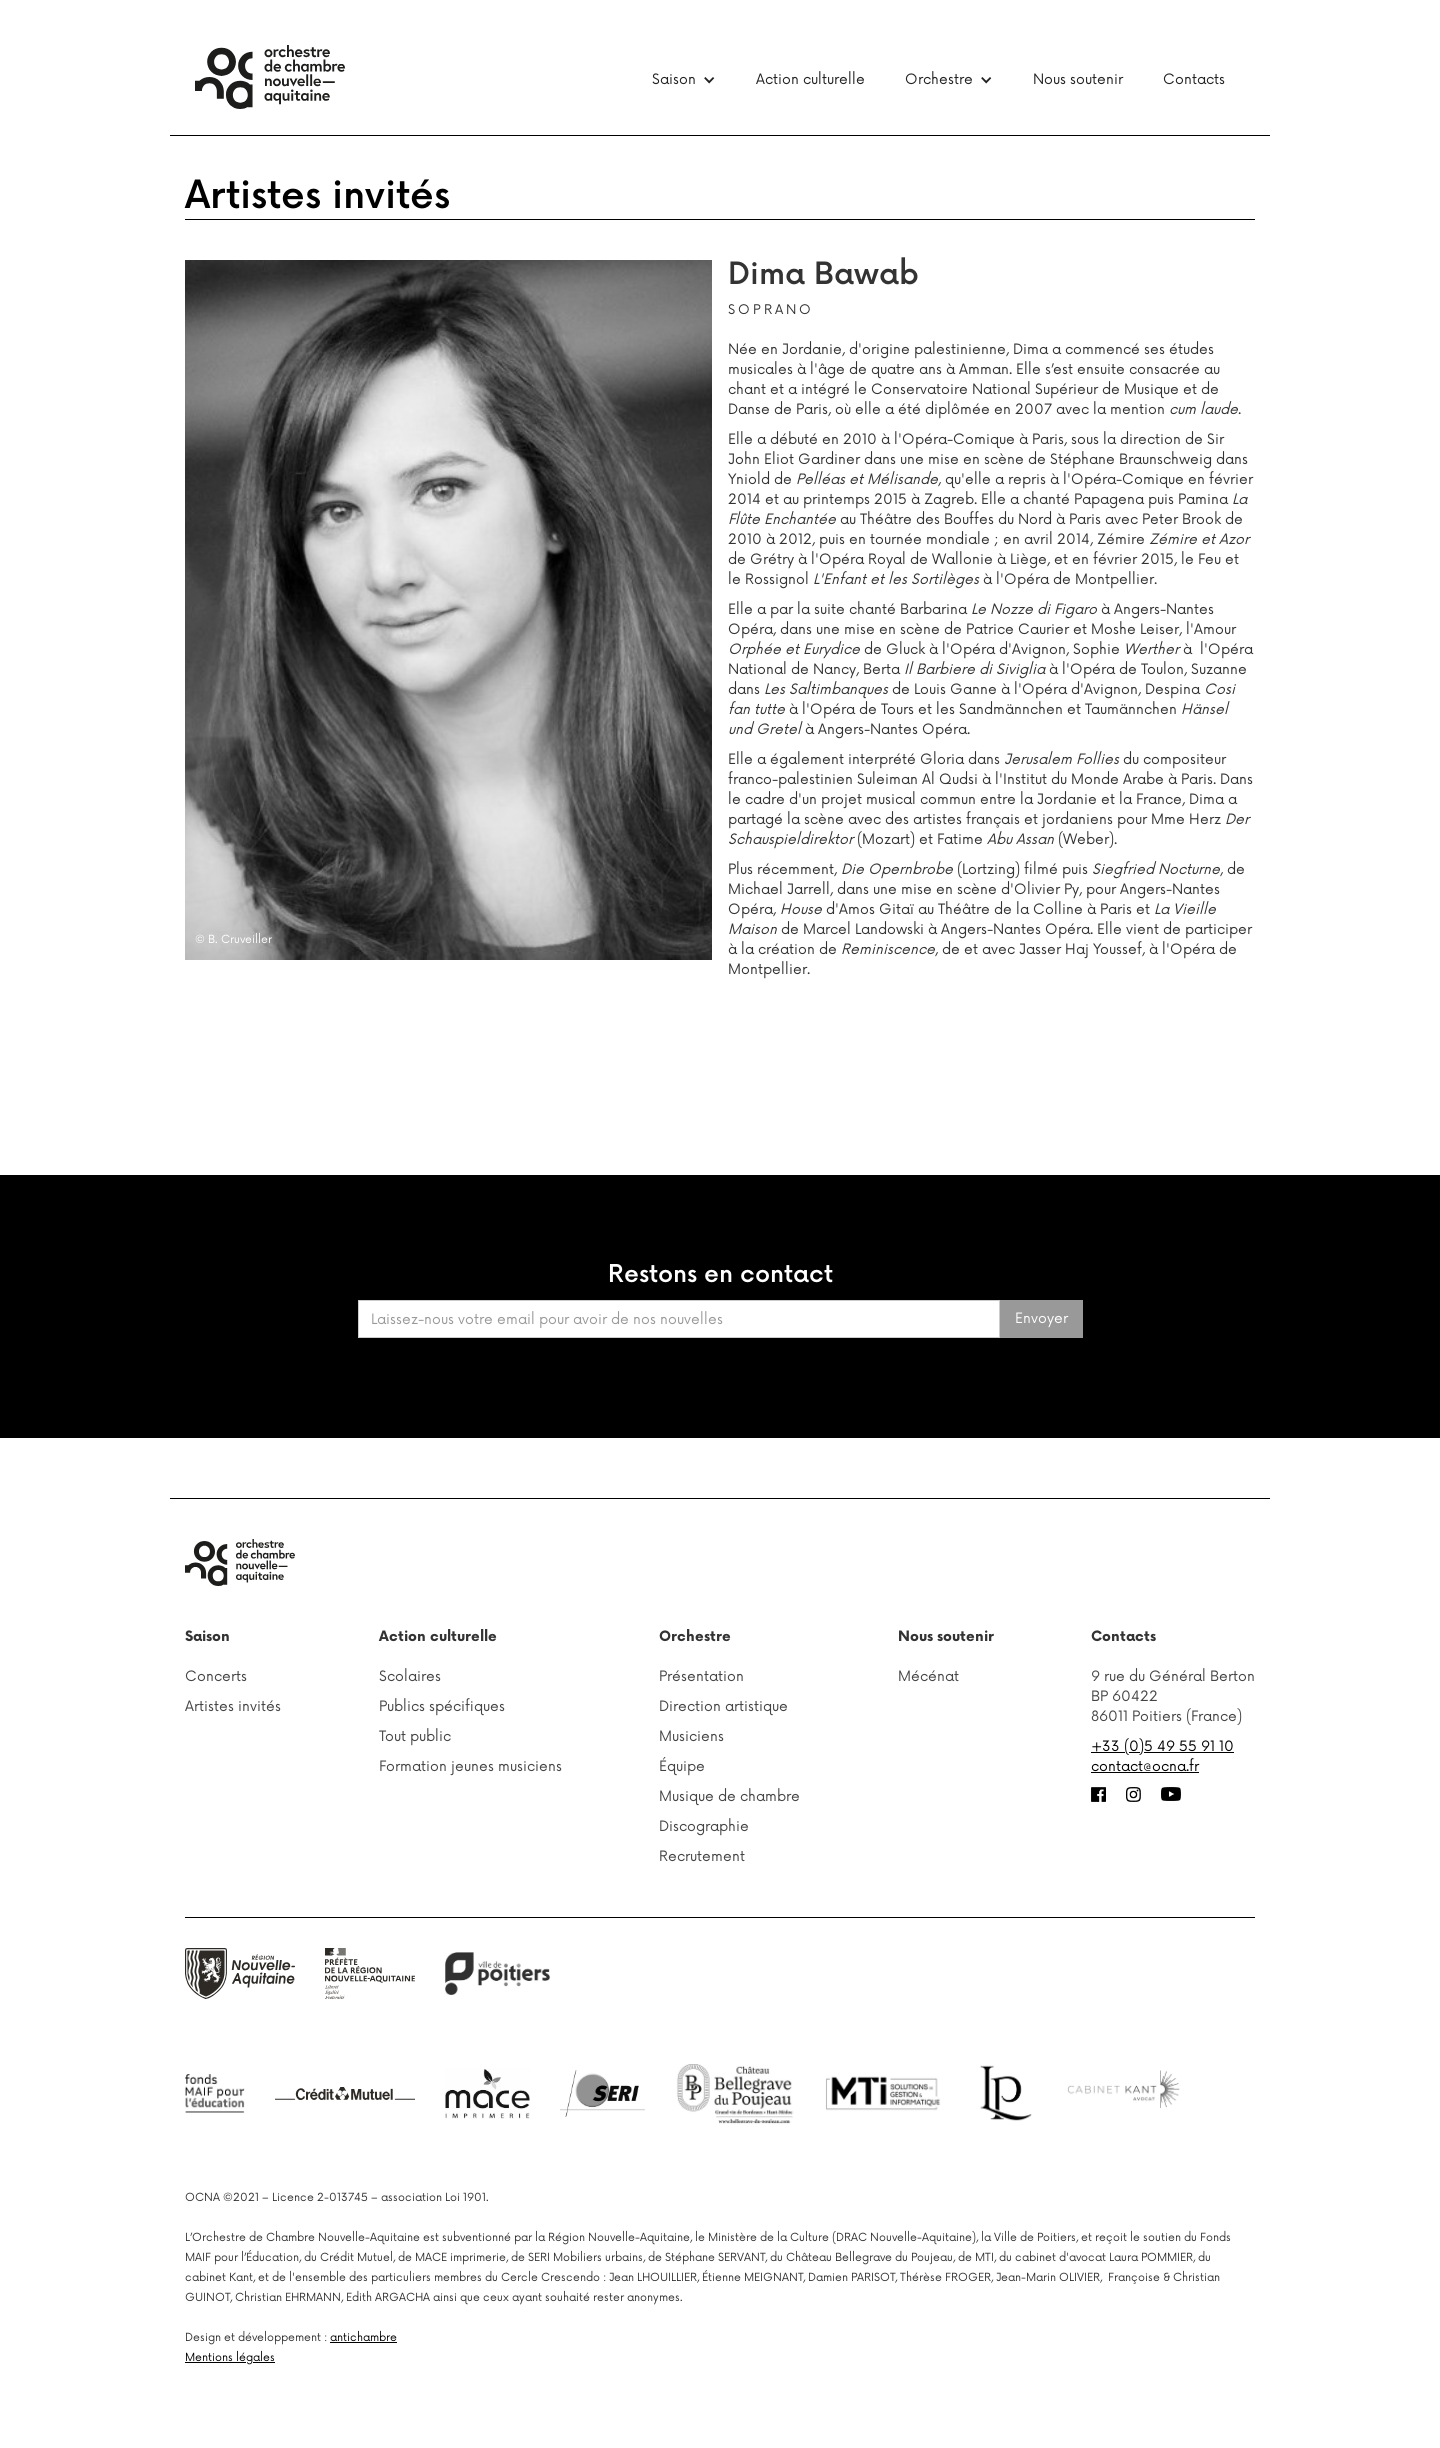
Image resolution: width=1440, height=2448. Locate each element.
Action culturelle (810, 79)
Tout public (415, 1736)
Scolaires (410, 1676)
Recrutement (702, 1856)
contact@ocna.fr (1145, 1766)
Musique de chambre (729, 1796)
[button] (684, 80)
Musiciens (691, 1736)
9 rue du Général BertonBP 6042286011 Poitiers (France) (1173, 1696)
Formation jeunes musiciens (470, 1766)
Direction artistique (723, 1706)
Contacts (1194, 79)
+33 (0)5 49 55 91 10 (1162, 1746)
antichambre (363, 2337)
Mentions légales (230, 2357)
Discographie (704, 1826)
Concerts (216, 1676)
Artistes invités (317, 196)
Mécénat (928, 1676)
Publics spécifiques (442, 1706)
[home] (270, 77)
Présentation (701, 1676)
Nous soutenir (1078, 79)
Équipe (682, 1766)
